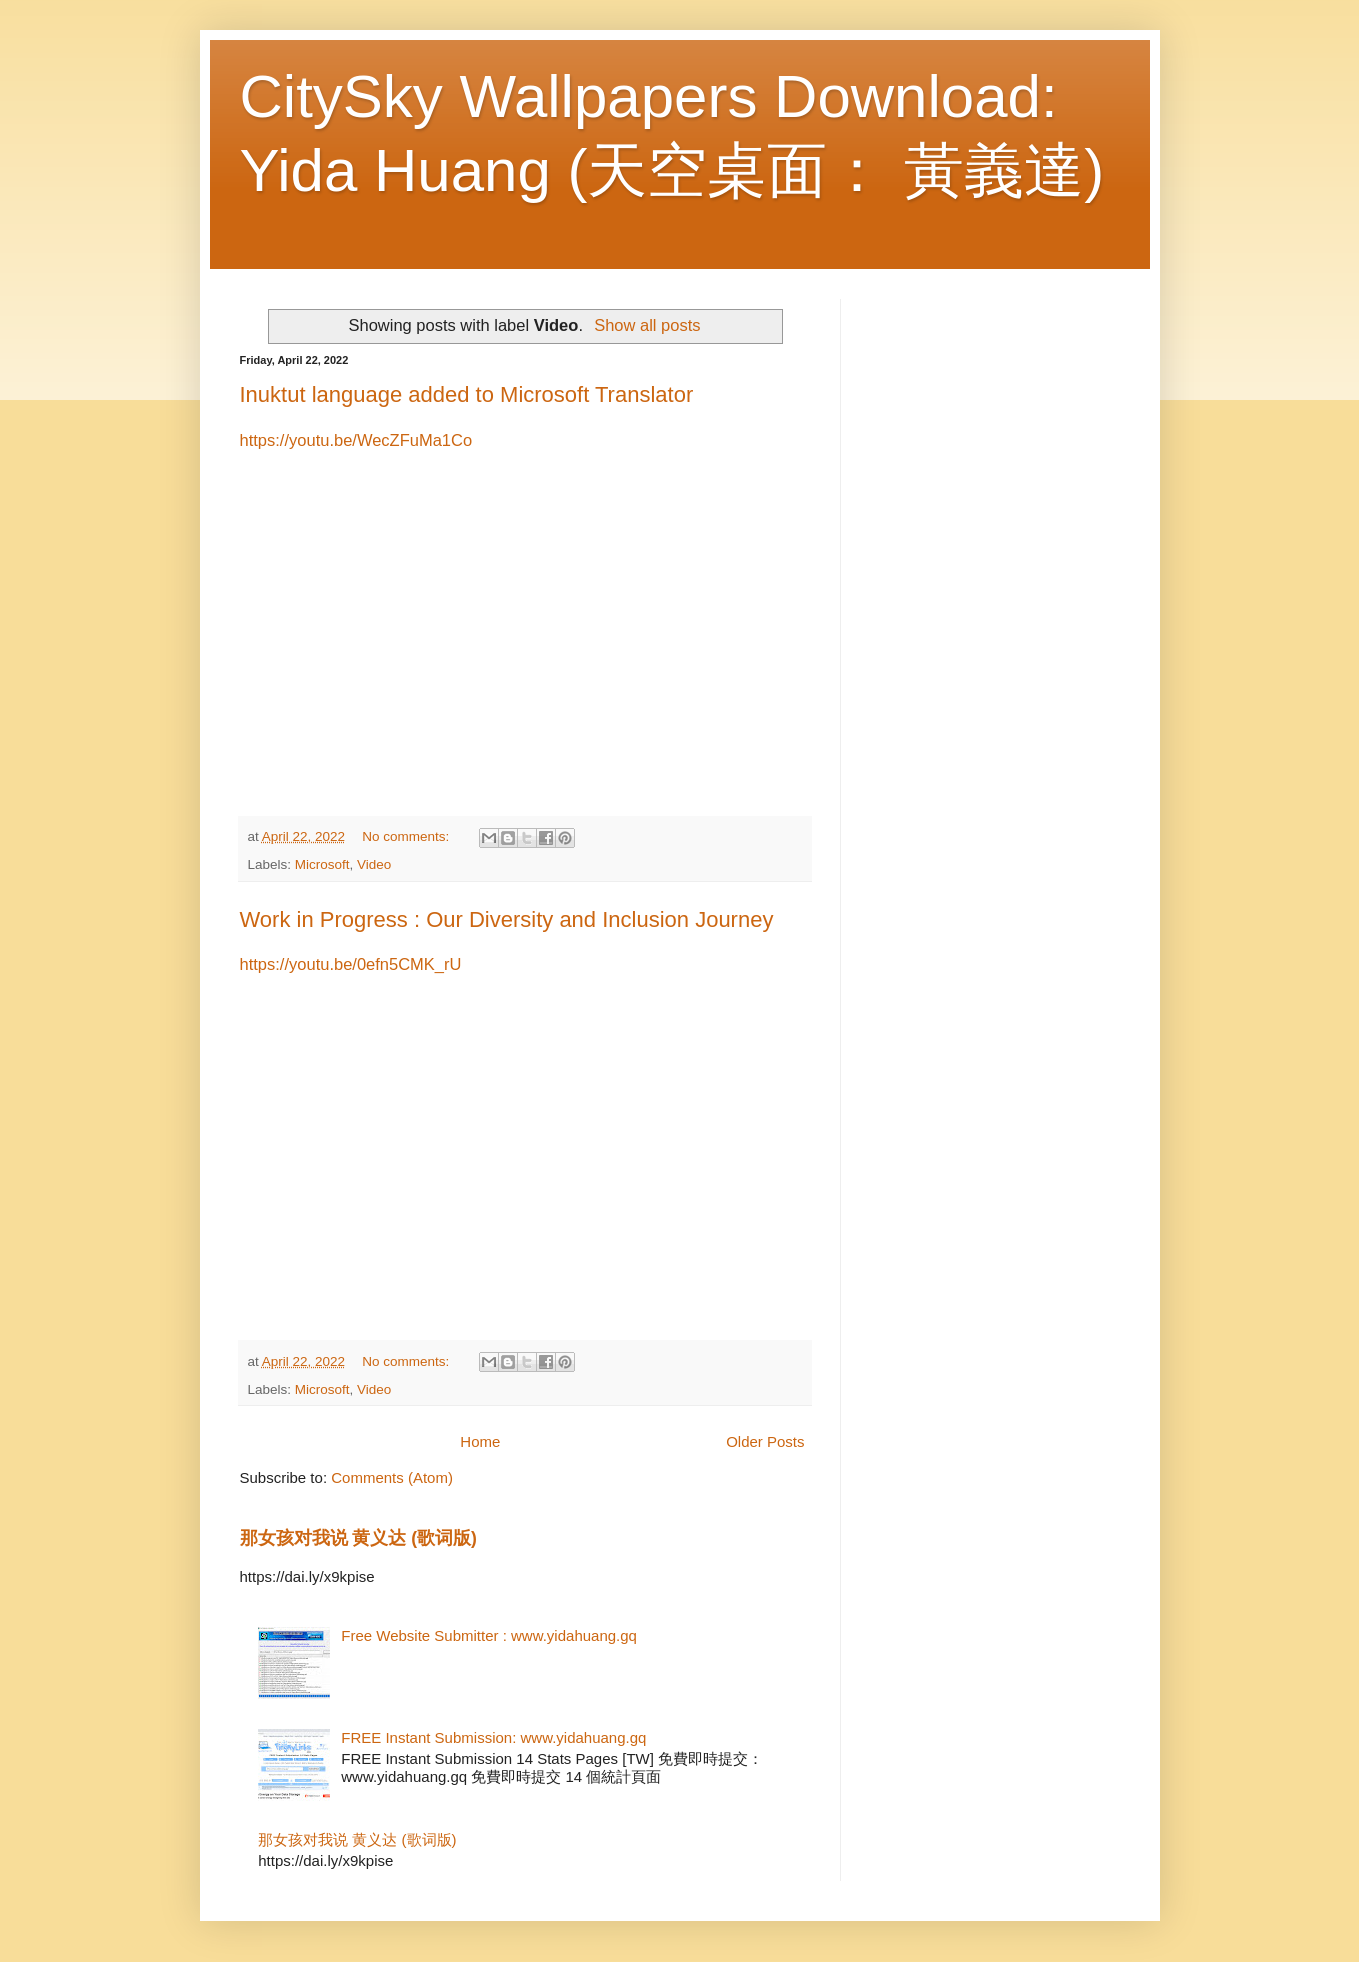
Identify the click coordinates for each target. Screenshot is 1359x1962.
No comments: (407, 836)
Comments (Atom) (392, 1477)
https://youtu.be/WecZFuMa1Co (356, 440)
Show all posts (647, 325)
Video (374, 864)
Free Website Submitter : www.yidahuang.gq (489, 1635)
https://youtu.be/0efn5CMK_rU (351, 964)
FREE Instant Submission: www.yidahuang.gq (493, 1737)
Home (480, 1441)
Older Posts (765, 1441)
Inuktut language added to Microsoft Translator (467, 394)
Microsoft (322, 864)
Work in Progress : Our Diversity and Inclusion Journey (507, 919)
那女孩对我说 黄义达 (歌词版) (358, 1538)
